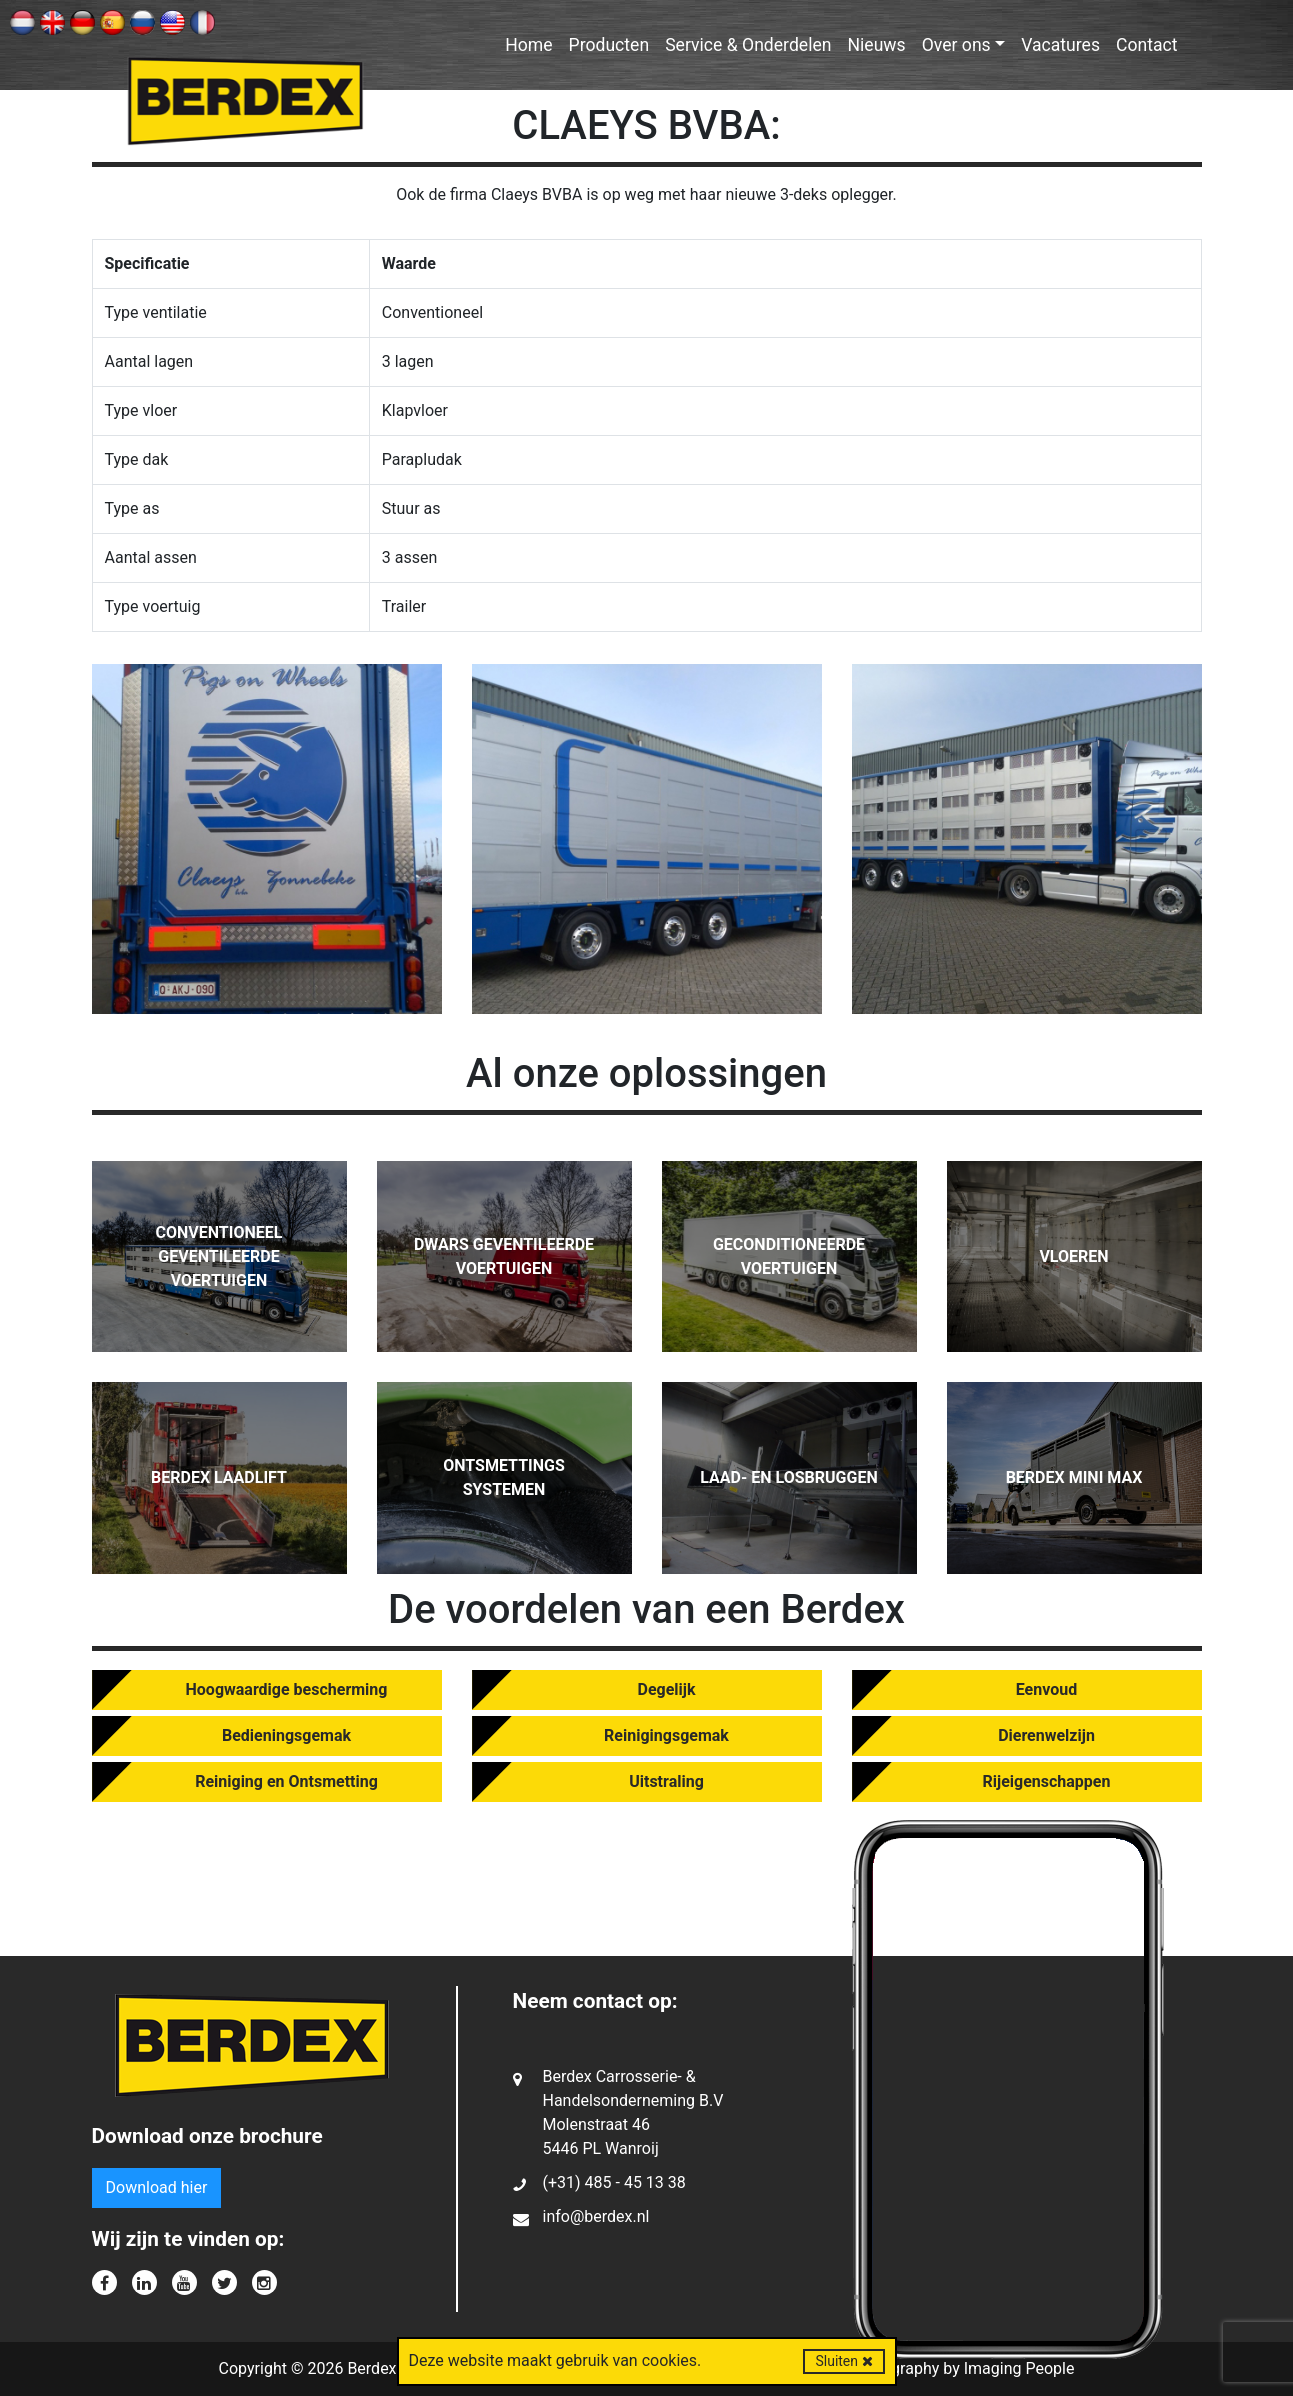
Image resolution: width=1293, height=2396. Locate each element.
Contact (1147, 45)
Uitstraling (666, 1781)
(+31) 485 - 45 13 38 (614, 2182)
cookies (669, 2360)
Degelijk (667, 1689)
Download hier (157, 2187)
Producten (609, 45)
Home (528, 45)
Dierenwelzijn (1046, 1735)
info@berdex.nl (596, 2216)
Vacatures (1060, 45)
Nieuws (877, 45)
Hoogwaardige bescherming (287, 1689)
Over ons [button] (956, 45)
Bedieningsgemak (286, 1735)
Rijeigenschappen (1047, 1781)
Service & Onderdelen (748, 45)
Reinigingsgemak (666, 1735)
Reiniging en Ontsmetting (286, 1781)
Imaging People (1019, 2368)
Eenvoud (1046, 1689)
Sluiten (843, 2361)
